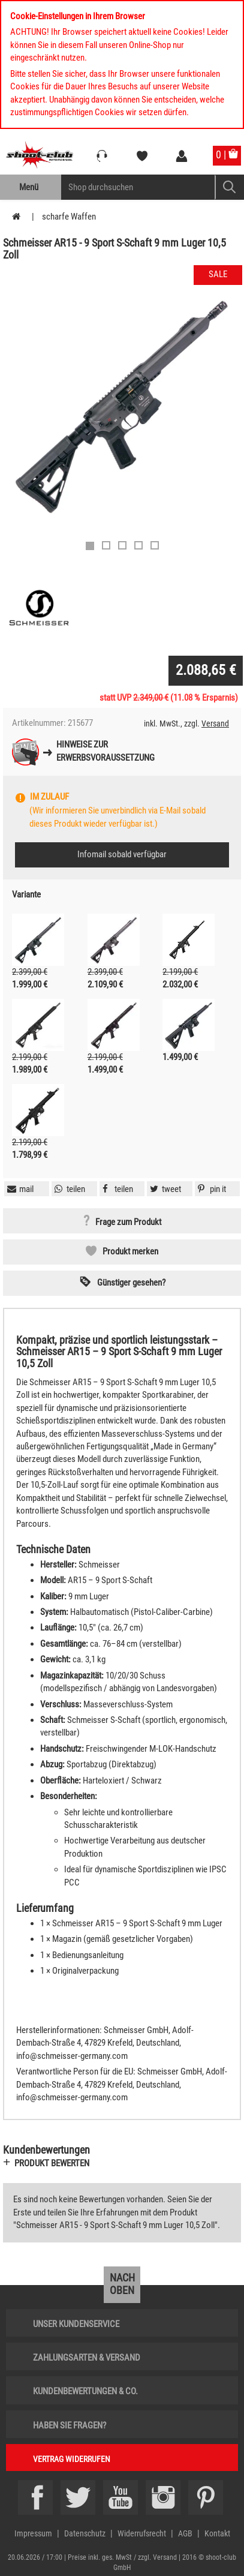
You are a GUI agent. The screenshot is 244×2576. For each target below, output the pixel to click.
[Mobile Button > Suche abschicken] (229, 187)
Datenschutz (85, 2533)
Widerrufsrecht (142, 2533)
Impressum (33, 2533)
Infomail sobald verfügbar (122, 854)
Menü (28, 187)
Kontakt (217, 2533)
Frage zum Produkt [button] (128, 1222)
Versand (215, 723)
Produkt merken (130, 1251)
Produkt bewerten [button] (51, 2163)
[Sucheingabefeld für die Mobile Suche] (138, 187)
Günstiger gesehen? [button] (131, 1282)
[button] (210, 1189)
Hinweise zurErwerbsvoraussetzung (105, 750)
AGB (185, 2533)
